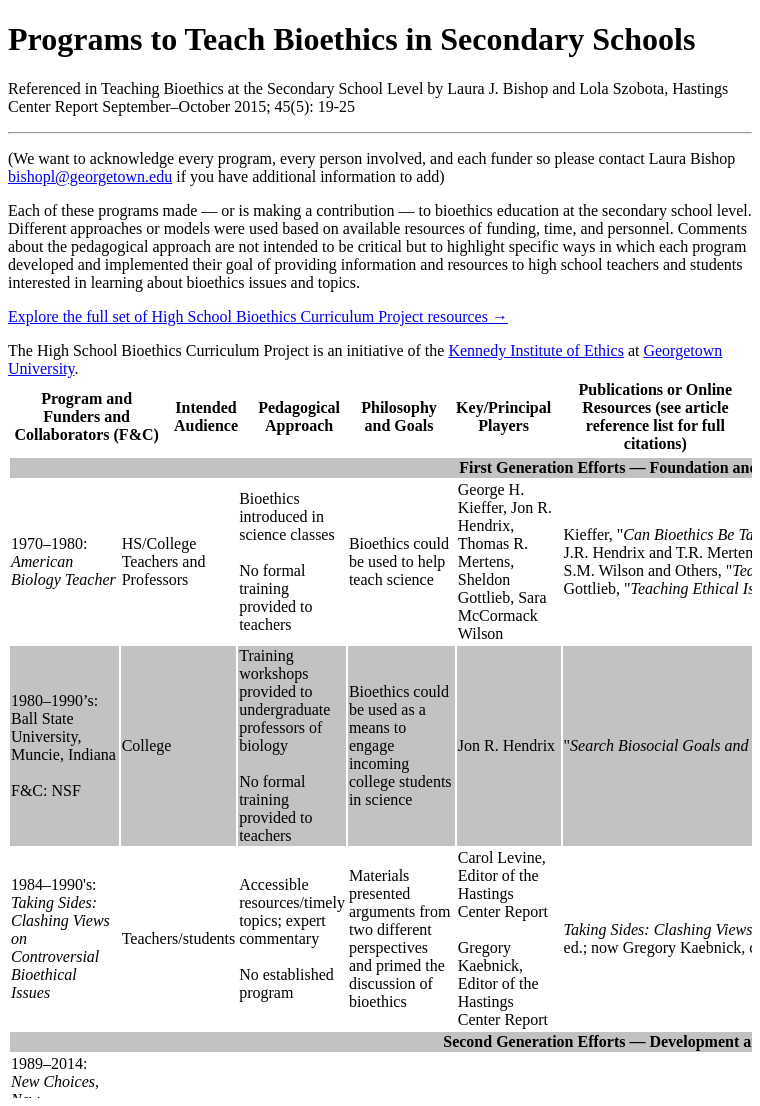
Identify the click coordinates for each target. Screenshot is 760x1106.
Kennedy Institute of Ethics (536, 350)
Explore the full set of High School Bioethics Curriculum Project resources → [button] (258, 316)
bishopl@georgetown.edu (90, 176)
